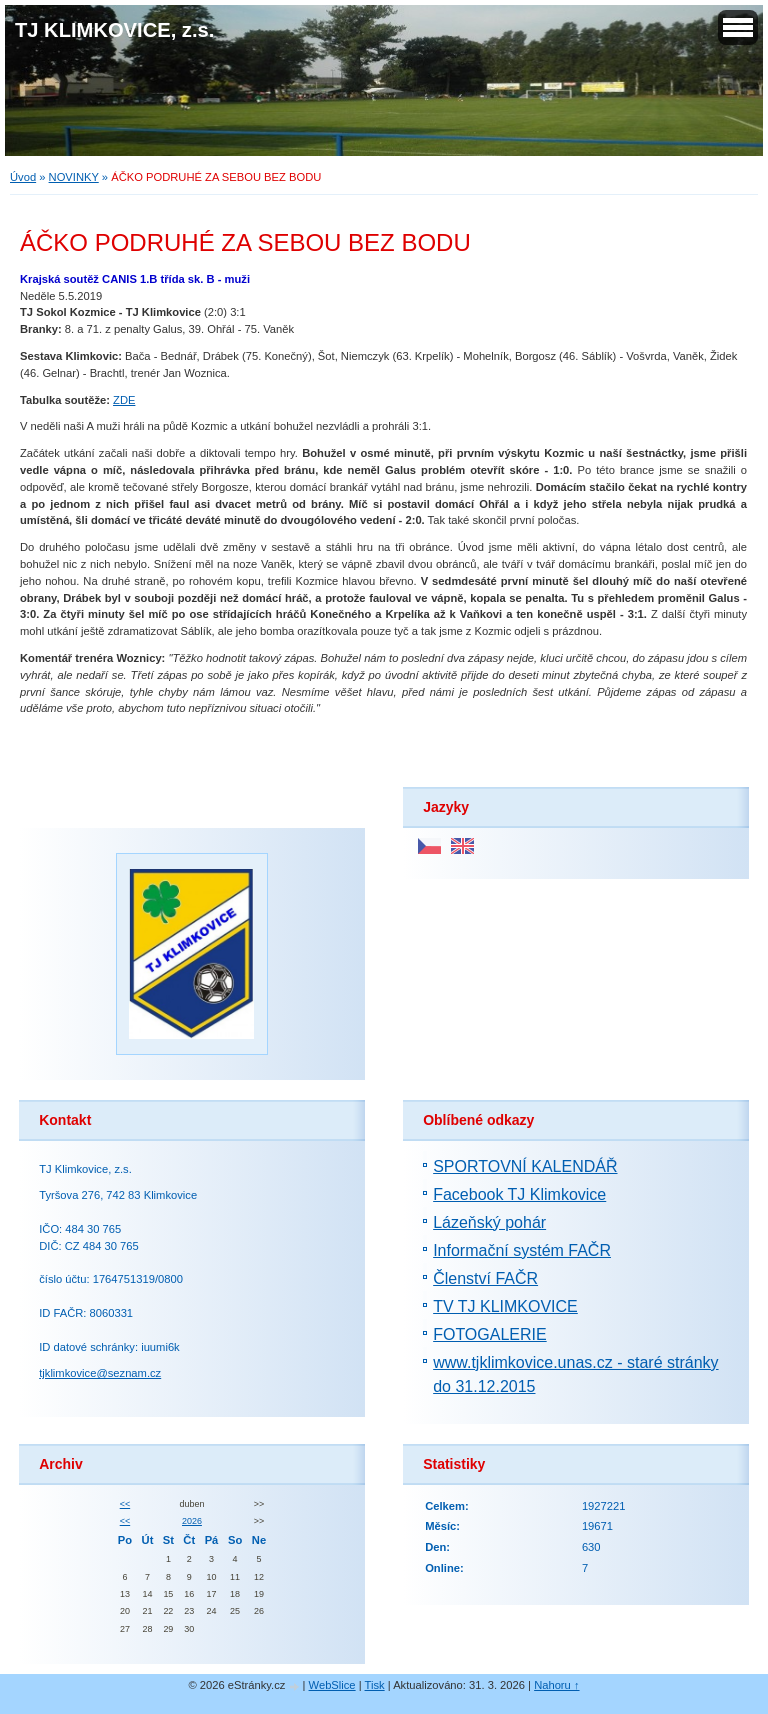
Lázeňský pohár (489, 1222)
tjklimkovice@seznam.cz (100, 1373)
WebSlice (332, 1685)
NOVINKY (74, 177)
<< (125, 1504)
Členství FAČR (485, 1278)
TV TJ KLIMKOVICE (505, 1306)
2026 (192, 1521)
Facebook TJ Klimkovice (519, 1194)
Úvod (23, 177)
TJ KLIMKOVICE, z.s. (114, 30)
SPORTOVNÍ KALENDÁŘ (525, 1166)
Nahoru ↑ (556, 1685)
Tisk (375, 1685)
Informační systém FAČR (522, 1250)
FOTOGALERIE (490, 1334)
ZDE (124, 400)
